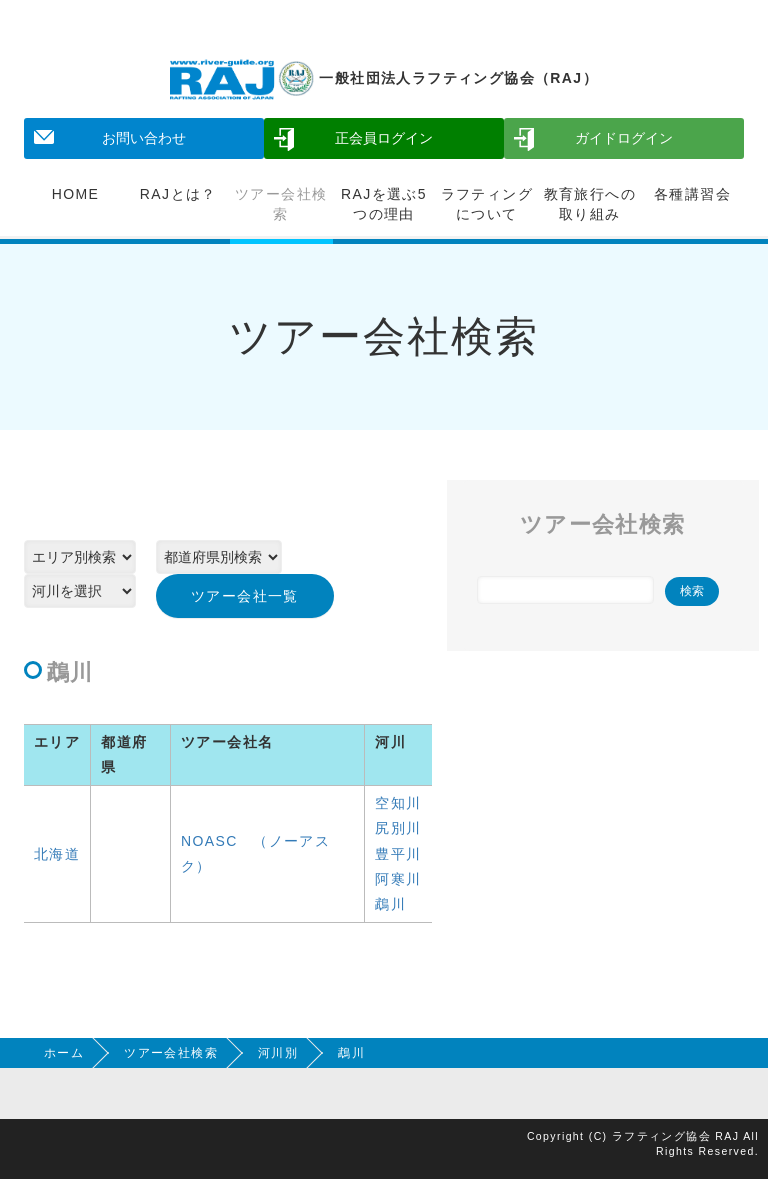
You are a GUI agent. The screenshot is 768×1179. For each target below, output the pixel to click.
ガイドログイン (624, 138)
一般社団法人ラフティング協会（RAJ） (384, 78)
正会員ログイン (384, 138)
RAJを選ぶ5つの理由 (384, 204)
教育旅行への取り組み (590, 204)
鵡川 (390, 904)
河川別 (278, 1053)
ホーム (64, 1053)
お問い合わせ (144, 138)
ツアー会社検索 (281, 204)
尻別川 (398, 828)
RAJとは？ (178, 194)
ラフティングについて (487, 204)
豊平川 (398, 854)
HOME (76, 194)
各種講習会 (692, 194)
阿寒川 (398, 879)
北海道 (57, 854)
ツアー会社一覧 (245, 596)
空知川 (398, 803)
